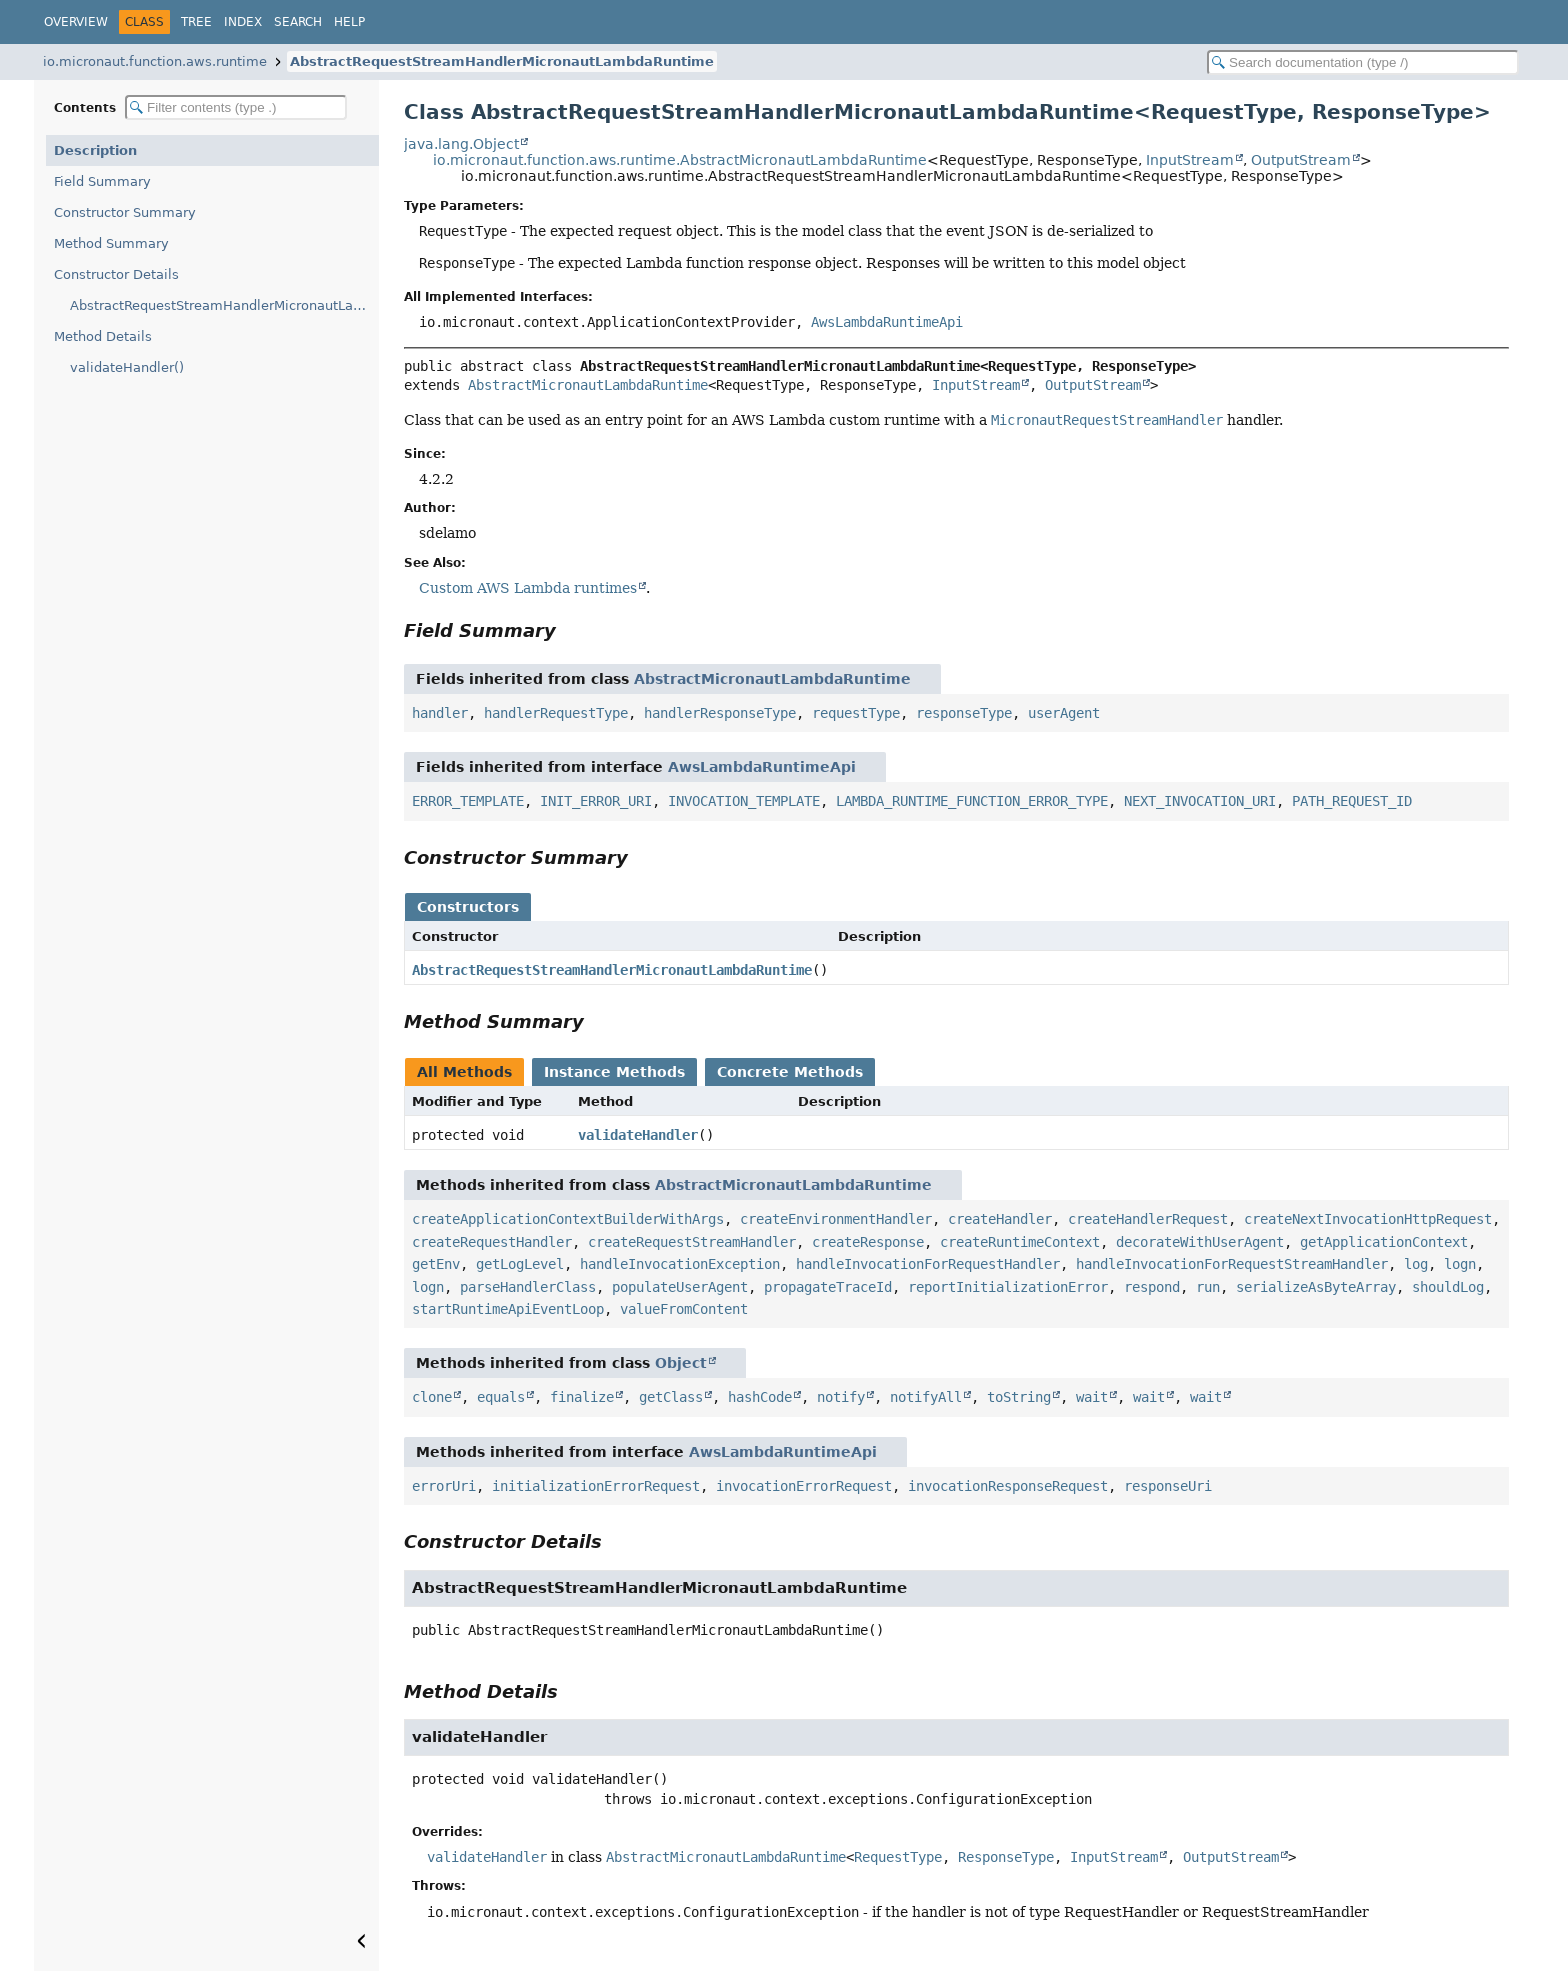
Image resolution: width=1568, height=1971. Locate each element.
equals (501, 1397)
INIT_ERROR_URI (596, 801)
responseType (964, 713)
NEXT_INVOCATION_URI (1200, 801)
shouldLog (1448, 1287)
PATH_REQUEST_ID (1352, 801)
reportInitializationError (1008, 1287)
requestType (856, 713)
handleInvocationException (680, 1264)
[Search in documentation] (1363, 62)
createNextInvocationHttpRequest (1368, 1219)
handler (440, 713)
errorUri (444, 1486)
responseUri (1168, 1486)
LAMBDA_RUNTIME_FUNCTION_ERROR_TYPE (972, 801)
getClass (671, 1397)
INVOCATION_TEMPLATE (744, 801)
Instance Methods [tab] (614, 1072)
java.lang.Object (461, 144)
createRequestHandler (492, 1242)
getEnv (436, 1264)
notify (841, 1397)
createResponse (868, 1242)
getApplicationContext (1384, 1242)
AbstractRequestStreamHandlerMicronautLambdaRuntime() (224, 305)
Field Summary (102, 181)
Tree (196, 22)
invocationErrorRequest (804, 1486)
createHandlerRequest (1148, 1219)
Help (349, 22)
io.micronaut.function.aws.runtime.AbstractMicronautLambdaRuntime (680, 160)
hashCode (760, 1397)
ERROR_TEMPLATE (468, 801)
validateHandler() (127, 367)
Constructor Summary (125, 212)
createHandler (1000, 1219)
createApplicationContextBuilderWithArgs (568, 1219)
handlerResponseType (720, 713)
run (1208, 1287)
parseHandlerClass (528, 1287)
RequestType (898, 1857)
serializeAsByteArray (1316, 1287)
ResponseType (1006, 1857)
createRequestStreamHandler (692, 1242)
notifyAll (926, 1397)
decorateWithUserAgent (1200, 1242)
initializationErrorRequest (596, 1486)
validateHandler (638, 1135)
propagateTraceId (828, 1287)
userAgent (1064, 713)
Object (681, 1363)
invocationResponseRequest (1008, 1486)
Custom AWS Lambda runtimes (528, 588)
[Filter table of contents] (236, 107)
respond (1152, 1287)
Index (243, 22)
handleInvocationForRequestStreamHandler (1232, 1264)
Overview (76, 22)
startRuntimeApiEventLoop (508, 1309)
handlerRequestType (556, 713)
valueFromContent (684, 1309)
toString (1019, 1397)
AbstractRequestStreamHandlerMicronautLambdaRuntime (502, 61)
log (1416, 1264)
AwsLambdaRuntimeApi (887, 322)
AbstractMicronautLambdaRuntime (588, 385)
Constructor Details (116, 274)
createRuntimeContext (1020, 1242)
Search (298, 22)
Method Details (103, 336)
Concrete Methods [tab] (790, 1072)
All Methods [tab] (464, 1072)
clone (432, 1397)
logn (1460, 1264)
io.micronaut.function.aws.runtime (155, 61)
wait (1092, 1397)
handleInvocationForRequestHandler (928, 1264)
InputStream (1190, 160)
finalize (582, 1397)
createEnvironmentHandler (836, 1219)
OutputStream (1301, 160)
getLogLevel (520, 1264)
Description (95, 150)
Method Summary (111, 243)
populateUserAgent (680, 1287)
